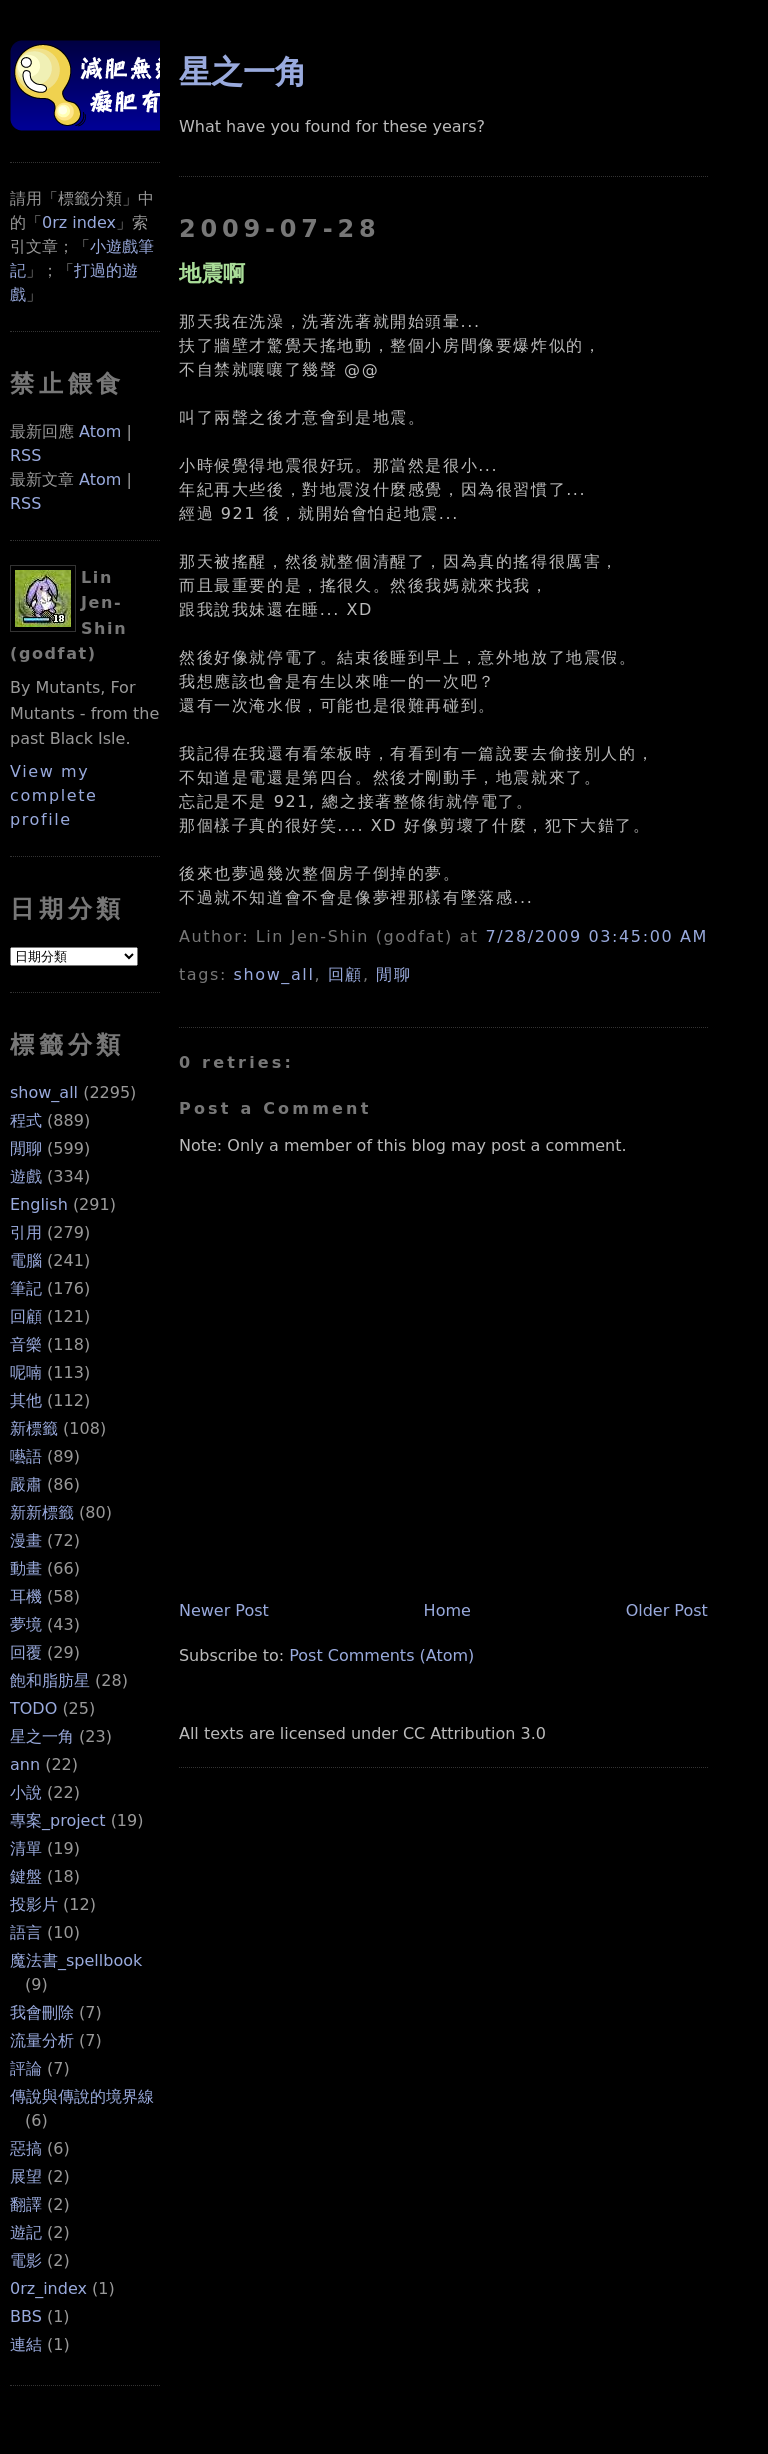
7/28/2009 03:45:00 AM (596, 936)
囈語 (26, 1456)
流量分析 (42, 2040)
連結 (26, 2344)
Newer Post (224, 1610)
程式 (26, 1120)
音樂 (26, 1344)
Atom (100, 431)
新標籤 (34, 1428)
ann (25, 1764)
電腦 (26, 1260)
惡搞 (26, 2148)
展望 (26, 2176)
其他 (26, 1400)
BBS (26, 2316)
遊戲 (26, 1176)
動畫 (26, 1568)
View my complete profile (54, 795)
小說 (26, 1792)
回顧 (26, 1316)
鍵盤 (26, 1876)
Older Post (667, 1610)
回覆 (26, 1652)
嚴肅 (26, 1484)
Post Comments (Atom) (381, 1655)
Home (447, 1610)
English (39, 1204)
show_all (44, 1092)
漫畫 (26, 1540)
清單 (26, 1848)
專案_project (58, 1820)
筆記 (26, 1288)
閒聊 (26, 1148)
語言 (26, 1932)
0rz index (79, 222)
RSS (25, 455)
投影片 (34, 1904)
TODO (33, 1708)
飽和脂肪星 (50, 1680)
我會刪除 (42, 2012)
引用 (26, 1232)
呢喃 (26, 1372)
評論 (26, 2068)
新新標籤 (42, 1512)
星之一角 (42, 1736)
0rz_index (48, 2288)
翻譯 (26, 2204)
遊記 (26, 2232)
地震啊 (212, 273)
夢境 (26, 1624)
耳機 (26, 1596)
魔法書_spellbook (76, 1960)
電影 (26, 2260)
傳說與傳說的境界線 (82, 2096)
